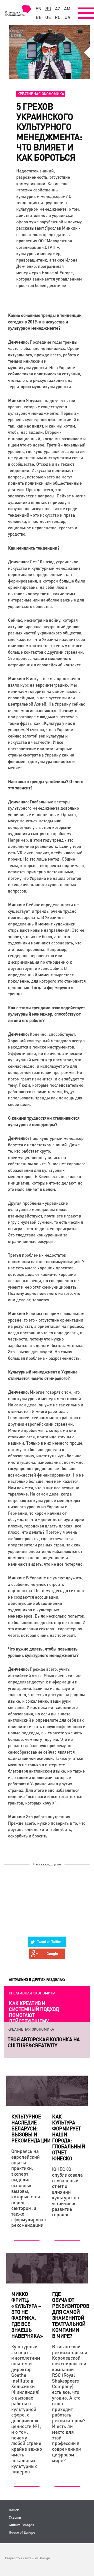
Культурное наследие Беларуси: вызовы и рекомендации (30, 2128)
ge (48, 17)
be (39, 17)
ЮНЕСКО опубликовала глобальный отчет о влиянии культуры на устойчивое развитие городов (67, 2192)
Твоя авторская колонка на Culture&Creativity (44, 2042)
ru (48, 8)
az (57, 8)
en (39, 8)
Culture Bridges (21, 2525)
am (67, 8)
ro (58, 17)
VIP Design (42, 2558)
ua (67, 17)
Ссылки (15, 2517)
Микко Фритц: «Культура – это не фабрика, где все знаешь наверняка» (27, 2315)
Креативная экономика (41, 93)
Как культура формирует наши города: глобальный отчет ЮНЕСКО (68, 2137)
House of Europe (22, 2532)
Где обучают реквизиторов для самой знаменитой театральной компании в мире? (70, 2315)
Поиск (14, 2510)
